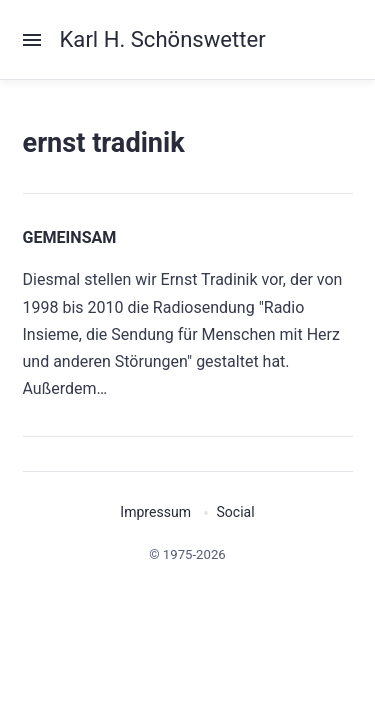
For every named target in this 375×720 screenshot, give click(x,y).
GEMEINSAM (70, 237)
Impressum (155, 512)
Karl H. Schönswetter (163, 39)
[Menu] (41, 40)
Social (235, 512)
